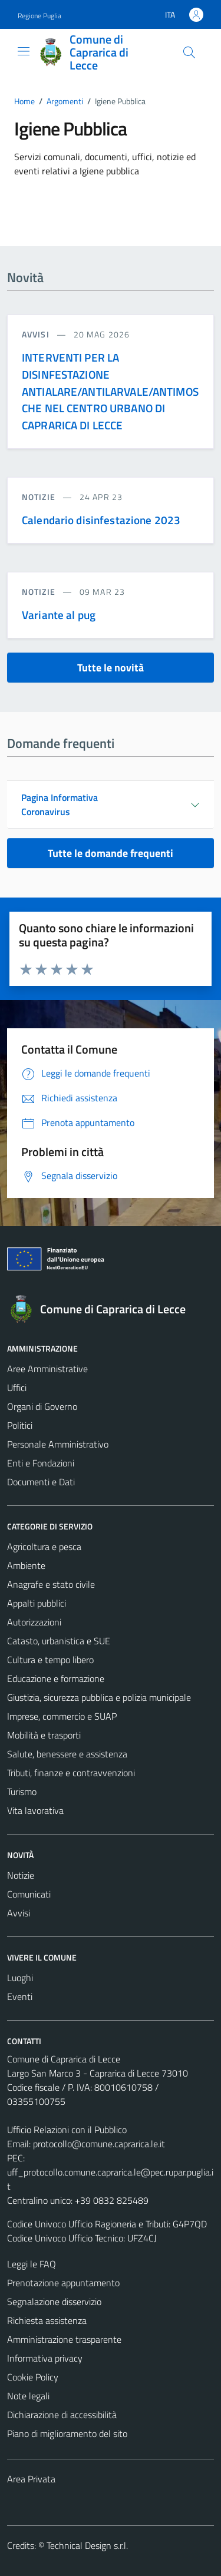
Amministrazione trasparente (64, 2339)
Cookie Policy (32, 2377)
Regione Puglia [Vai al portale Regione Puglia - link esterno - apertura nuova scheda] (39, 15)
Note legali (28, 2396)
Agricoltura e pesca (44, 1546)
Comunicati (29, 1894)
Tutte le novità (110, 668)
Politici (19, 1425)
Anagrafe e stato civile (51, 1584)
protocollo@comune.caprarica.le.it (99, 2144)
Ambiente (26, 1565)
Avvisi (18, 1913)
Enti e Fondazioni (40, 1463)
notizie (40, 497)
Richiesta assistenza (47, 2320)
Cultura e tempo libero (50, 1660)
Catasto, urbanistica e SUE (58, 1641)
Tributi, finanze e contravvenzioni (71, 1773)
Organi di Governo (42, 1406)
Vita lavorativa (35, 1810)
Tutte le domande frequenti (110, 853)
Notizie (20, 1875)
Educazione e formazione (55, 1678)
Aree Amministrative (47, 1369)
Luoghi (20, 1978)
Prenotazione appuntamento (63, 2283)
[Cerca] (189, 52)
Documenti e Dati (41, 1482)
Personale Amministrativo (57, 1444)
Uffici (17, 1387)
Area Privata (31, 2479)
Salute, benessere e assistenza (67, 1754)
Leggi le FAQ (31, 2264)
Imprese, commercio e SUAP (62, 1716)
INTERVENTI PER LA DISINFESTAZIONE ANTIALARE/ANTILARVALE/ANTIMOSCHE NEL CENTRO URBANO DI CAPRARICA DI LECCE (110, 391)
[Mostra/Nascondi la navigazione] (24, 51)
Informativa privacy (45, 2358)
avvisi (37, 334)
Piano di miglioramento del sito (67, 2433)
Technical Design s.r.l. (87, 2545)
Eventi (19, 1996)
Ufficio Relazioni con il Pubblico (67, 2130)
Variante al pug (58, 614)
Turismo (22, 1791)
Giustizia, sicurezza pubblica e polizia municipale (99, 1697)
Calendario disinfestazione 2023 (101, 519)
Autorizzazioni (34, 1622)
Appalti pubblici (36, 1603)
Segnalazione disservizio (54, 2301)
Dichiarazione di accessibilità (62, 2415)
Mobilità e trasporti (44, 1735)
